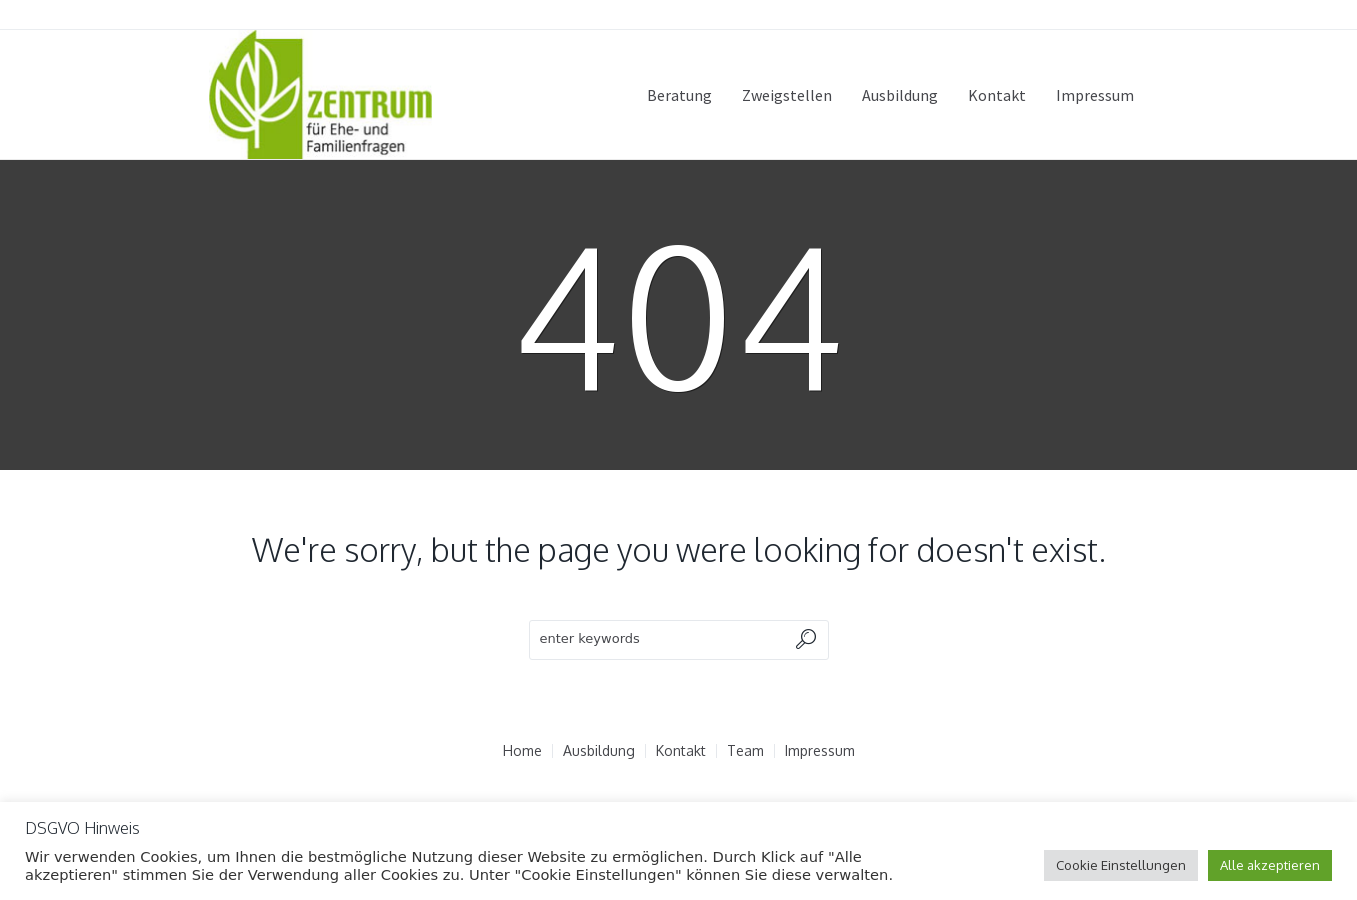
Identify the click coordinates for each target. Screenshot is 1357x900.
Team (745, 751)
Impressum (820, 751)
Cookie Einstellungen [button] (1121, 865)
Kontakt (681, 751)
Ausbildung (599, 751)
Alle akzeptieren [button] (1270, 865)
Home (522, 751)
